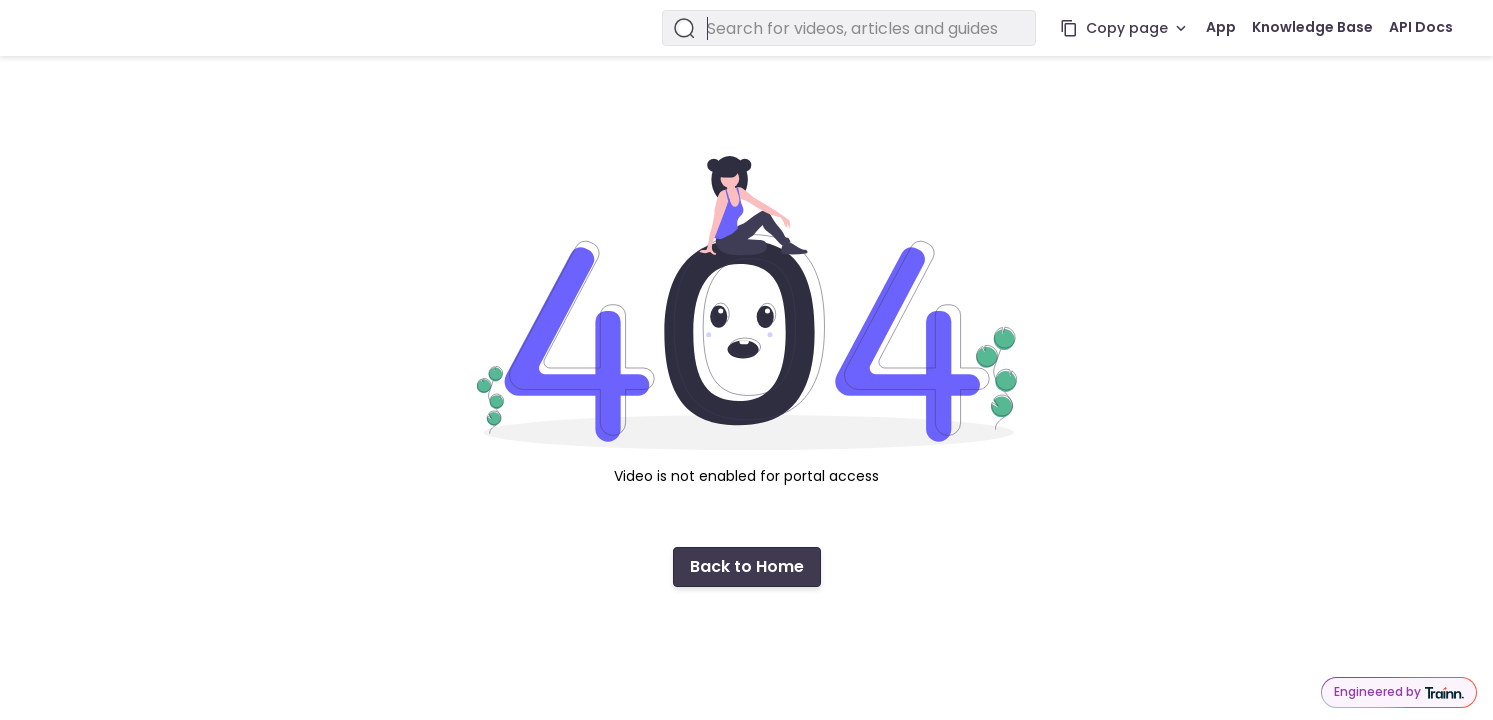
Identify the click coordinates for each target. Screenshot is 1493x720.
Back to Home (747, 566)
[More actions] (1181, 28)
